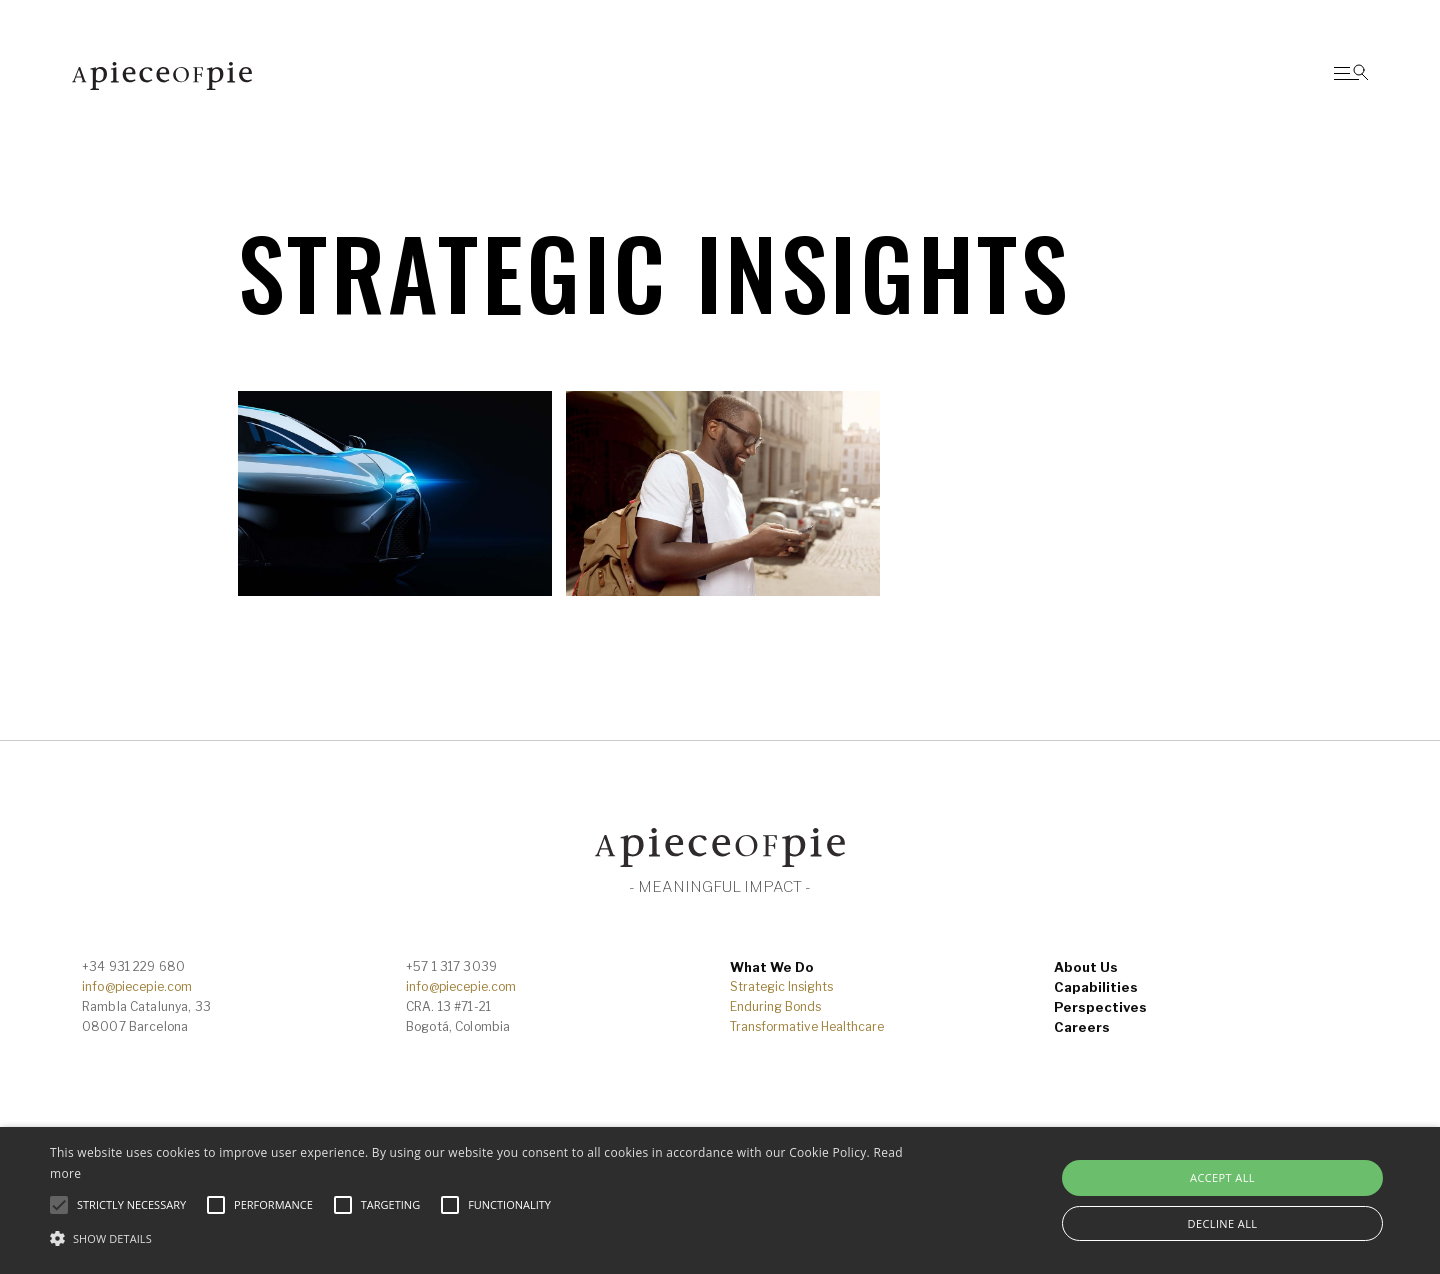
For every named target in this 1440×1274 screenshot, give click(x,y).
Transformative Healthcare (807, 1026)
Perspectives (1100, 1007)
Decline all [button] (1223, 1223)
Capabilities (1096, 987)
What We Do (772, 967)
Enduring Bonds (775, 1006)
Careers (1082, 1027)
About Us (1086, 967)
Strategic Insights (781, 986)
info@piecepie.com (137, 986)
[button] (485, 1238)
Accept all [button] (1222, 1177)
